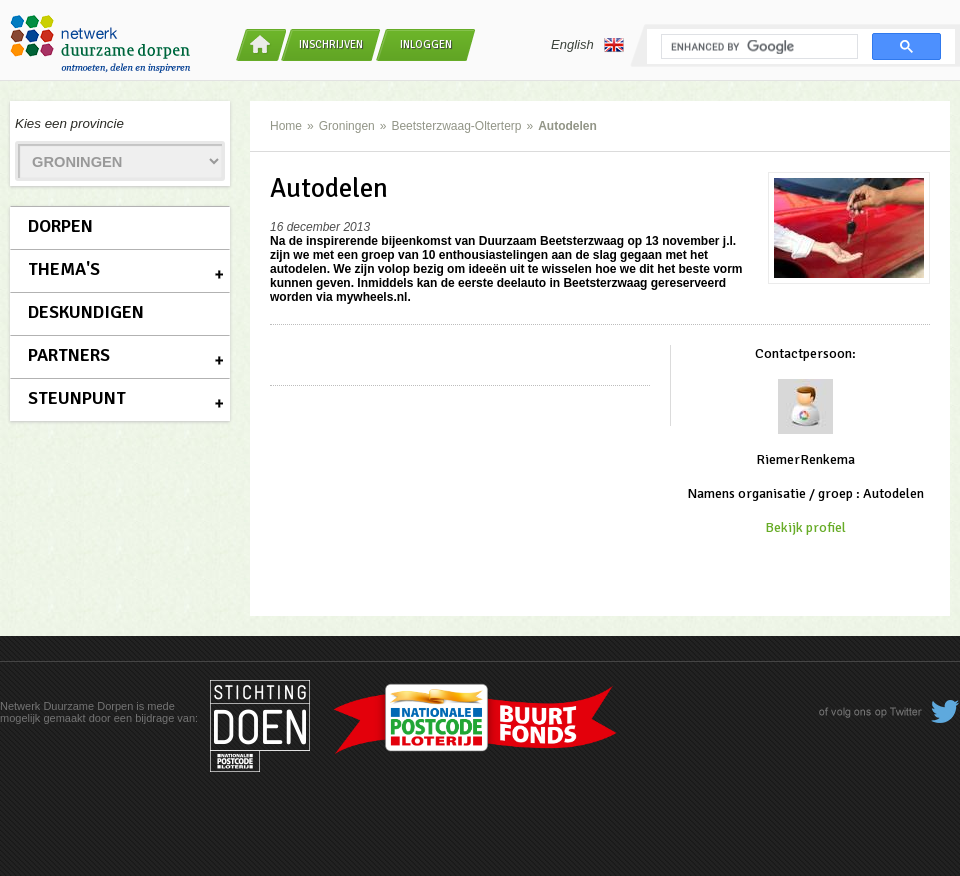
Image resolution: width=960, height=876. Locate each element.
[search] (757, 47)
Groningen (347, 126)
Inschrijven (331, 44)
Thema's (64, 269)
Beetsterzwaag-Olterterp (456, 126)
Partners (69, 355)
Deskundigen (86, 312)
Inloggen (426, 44)
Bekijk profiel (805, 527)
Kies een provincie (69, 123)
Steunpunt (77, 398)
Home (286, 126)
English (587, 45)
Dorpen (60, 226)
